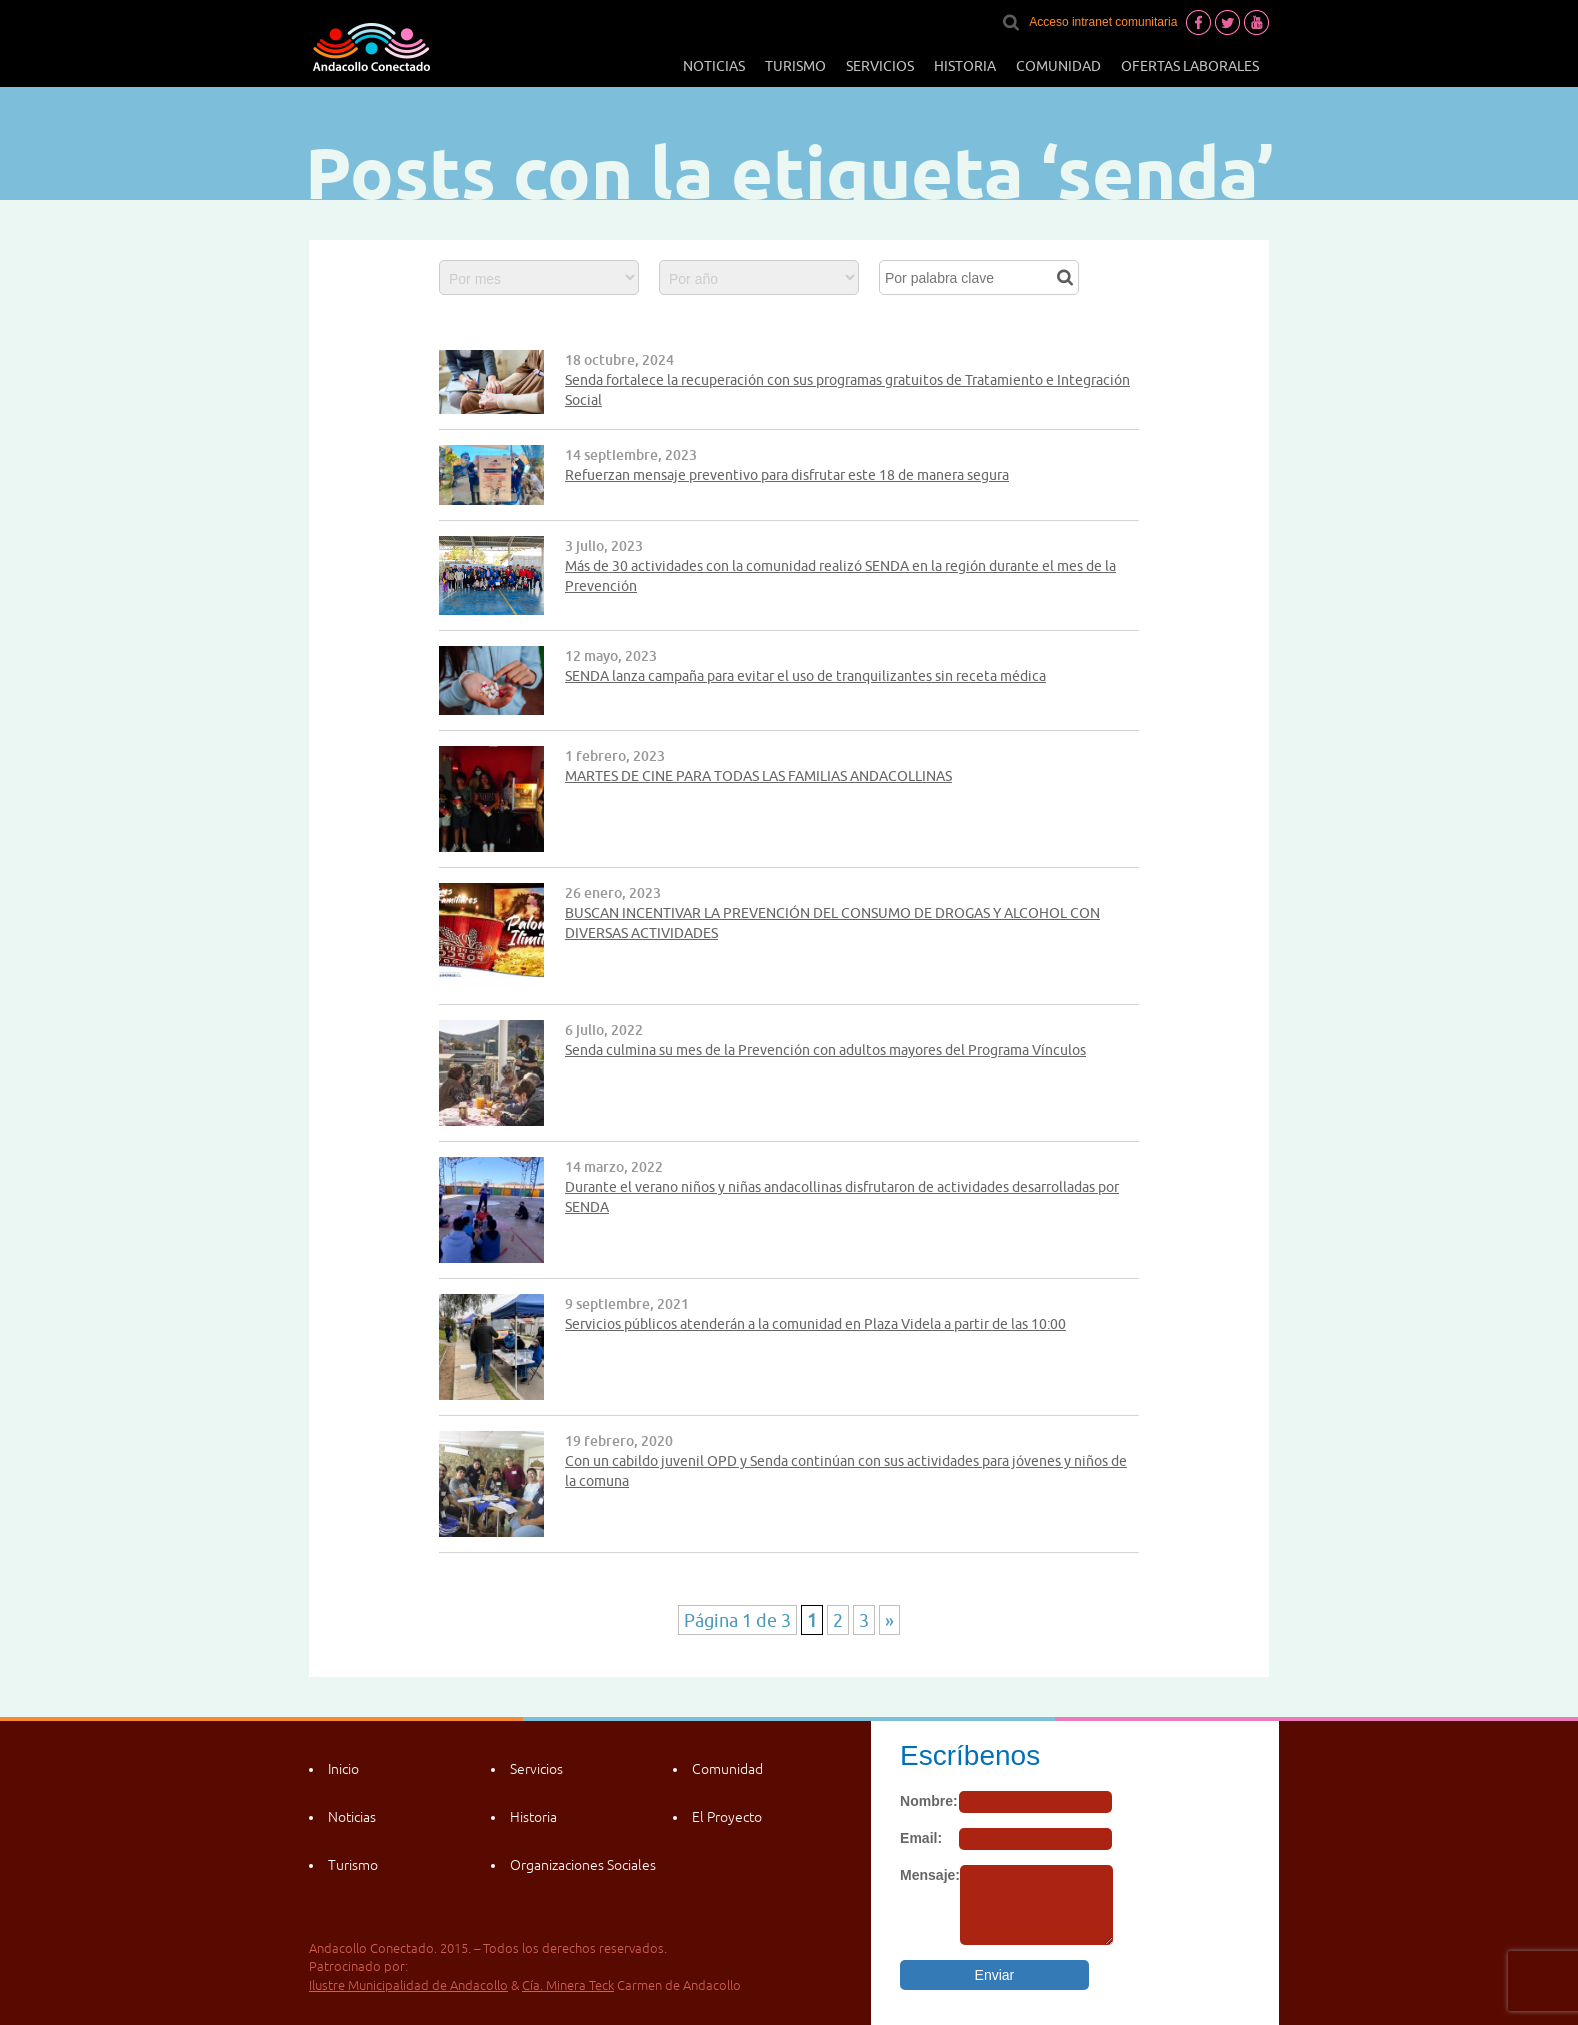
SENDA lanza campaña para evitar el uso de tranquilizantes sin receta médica (805, 676)
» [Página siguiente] (889, 1620)
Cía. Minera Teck (568, 1985)
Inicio (343, 1769)
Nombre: (929, 1801)
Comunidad (1058, 66)
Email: (921, 1838)
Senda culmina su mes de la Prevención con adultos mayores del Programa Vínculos (825, 1050)
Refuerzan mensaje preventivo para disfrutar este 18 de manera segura (787, 475)
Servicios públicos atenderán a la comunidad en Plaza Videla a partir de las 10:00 (815, 1324)
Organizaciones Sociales (583, 1865)
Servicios (880, 66)
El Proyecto (727, 1817)
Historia (965, 66)
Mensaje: (930, 1875)
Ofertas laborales (1190, 66)
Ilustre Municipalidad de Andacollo (408, 1985)
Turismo (795, 66)
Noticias (714, 66)
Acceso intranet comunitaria (1103, 22)
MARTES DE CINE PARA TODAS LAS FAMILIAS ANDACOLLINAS (758, 776)
